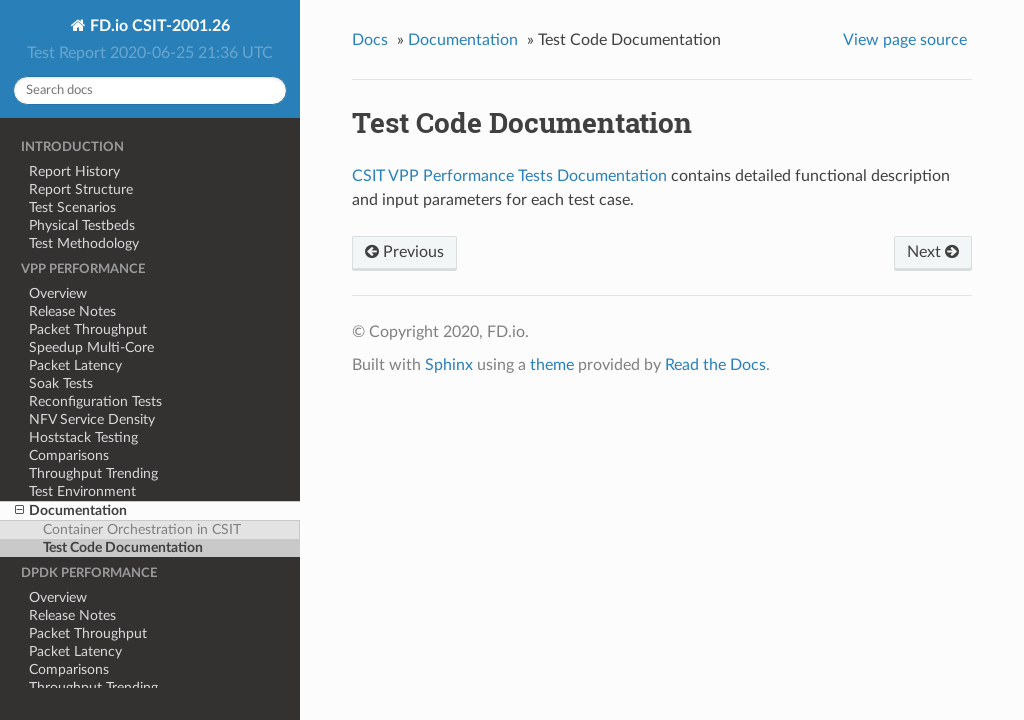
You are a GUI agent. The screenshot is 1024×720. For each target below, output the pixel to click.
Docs (370, 40)
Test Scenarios (72, 207)
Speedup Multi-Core (91, 347)
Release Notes (72, 311)
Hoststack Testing (83, 437)
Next (933, 252)
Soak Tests (61, 383)
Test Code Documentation (123, 547)
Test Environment (82, 491)
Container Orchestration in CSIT (142, 529)
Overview (58, 293)
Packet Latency (75, 365)
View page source (905, 40)
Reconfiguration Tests (95, 401)
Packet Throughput (88, 329)
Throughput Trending (93, 473)
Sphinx (449, 365)
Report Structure (81, 189)
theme (552, 365)
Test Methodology (84, 243)
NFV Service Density (92, 419)
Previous (404, 252)
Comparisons (69, 455)
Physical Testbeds (82, 225)
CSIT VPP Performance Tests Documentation (509, 176)
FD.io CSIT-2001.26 (158, 26)
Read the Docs (715, 365)
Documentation (71, 511)
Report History (74, 171)
